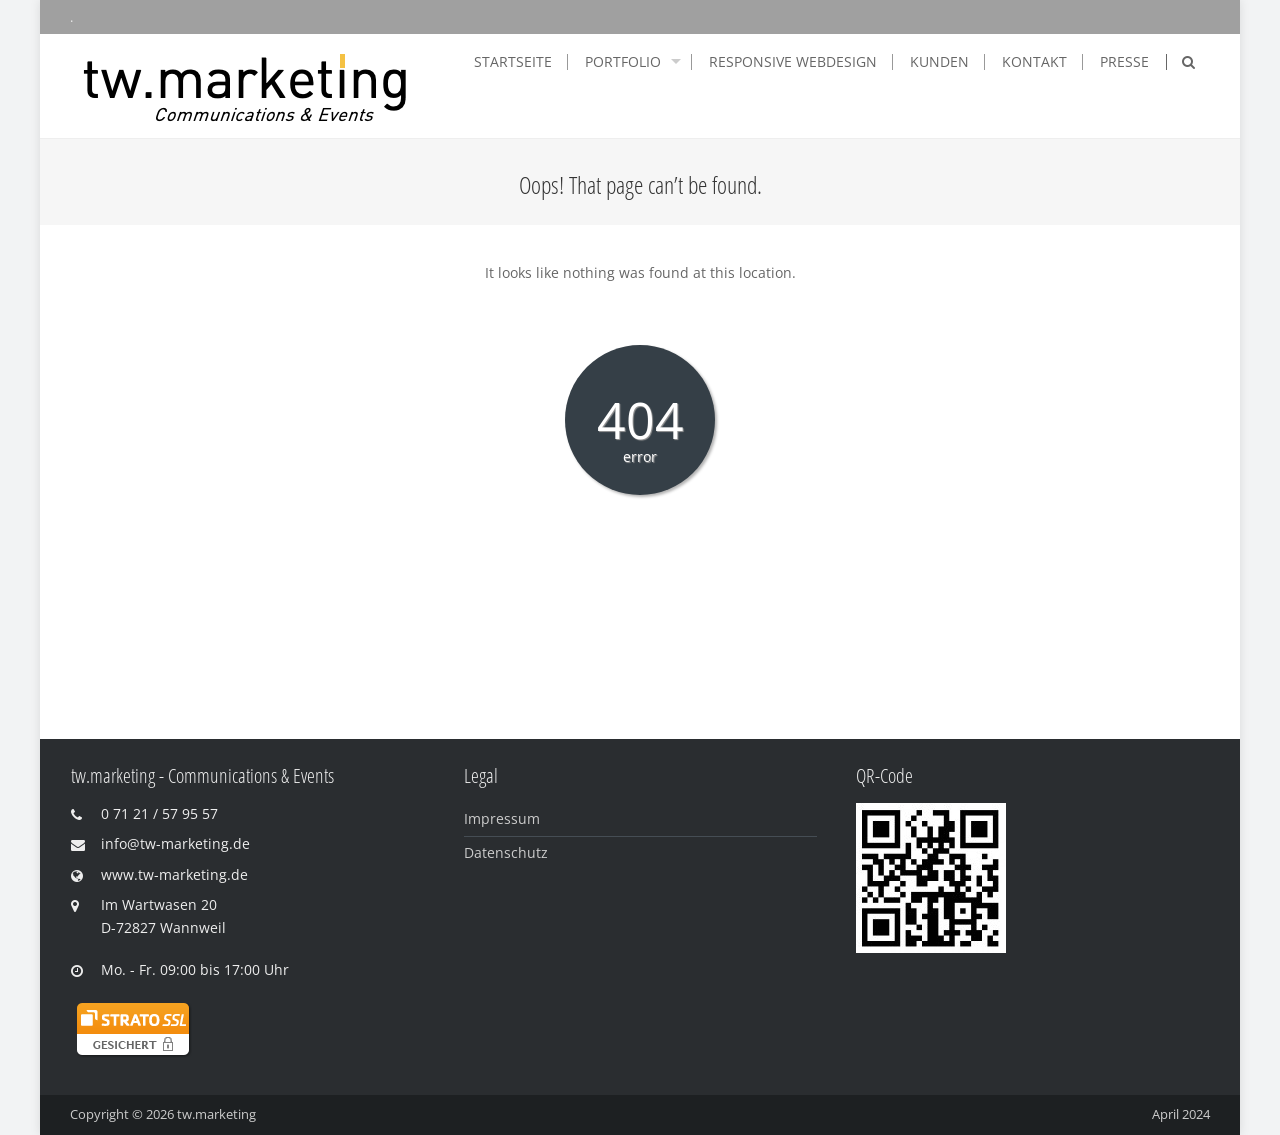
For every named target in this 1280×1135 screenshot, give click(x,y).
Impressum (502, 818)
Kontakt (1034, 62)
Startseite (513, 62)
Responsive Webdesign (793, 62)
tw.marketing (216, 1114)
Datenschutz (506, 852)
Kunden (939, 62)
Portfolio (623, 62)
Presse (1124, 62)
